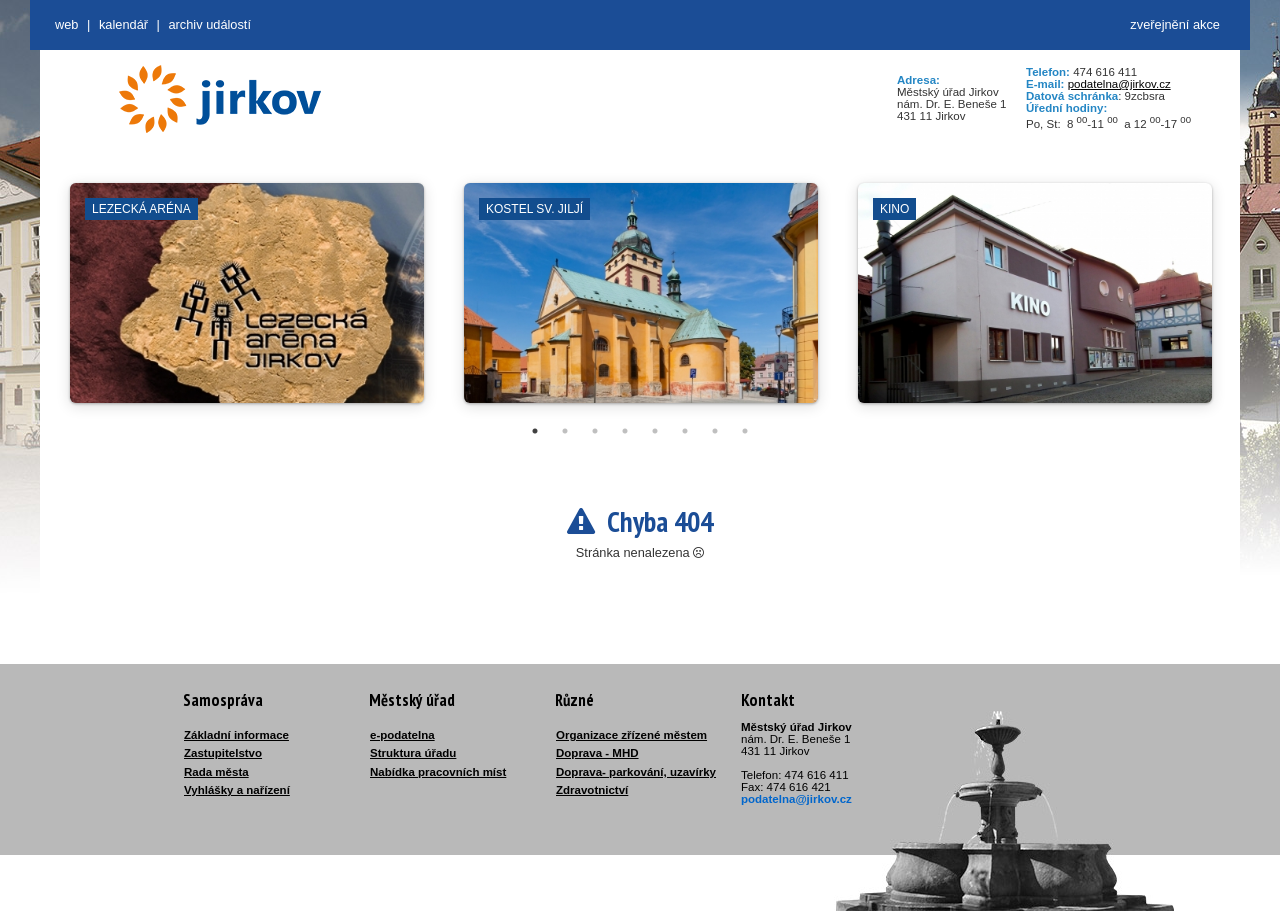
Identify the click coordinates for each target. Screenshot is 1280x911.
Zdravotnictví (592, 790)
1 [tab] (535, 431)
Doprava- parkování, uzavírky (636, 772)
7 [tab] (715, 431)
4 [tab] (625, 431)
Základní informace (236, 735)
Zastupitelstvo (223, 753)
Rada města (216, 772)
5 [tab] (655, 431)
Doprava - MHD (597, 753)
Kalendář (123, 24)
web (66, 24)
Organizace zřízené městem (631, 735)
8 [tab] (745, 431)
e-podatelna (402, 735)
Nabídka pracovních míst (438, 772)
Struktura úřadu (413, 753)
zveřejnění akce (1175, 24)
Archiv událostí (209, 24)
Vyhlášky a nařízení (237, 790)
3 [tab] (595, 431)
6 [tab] (685, 431)
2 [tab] (565, 431)
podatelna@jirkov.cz (1119, 84)
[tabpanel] (247, 303)
